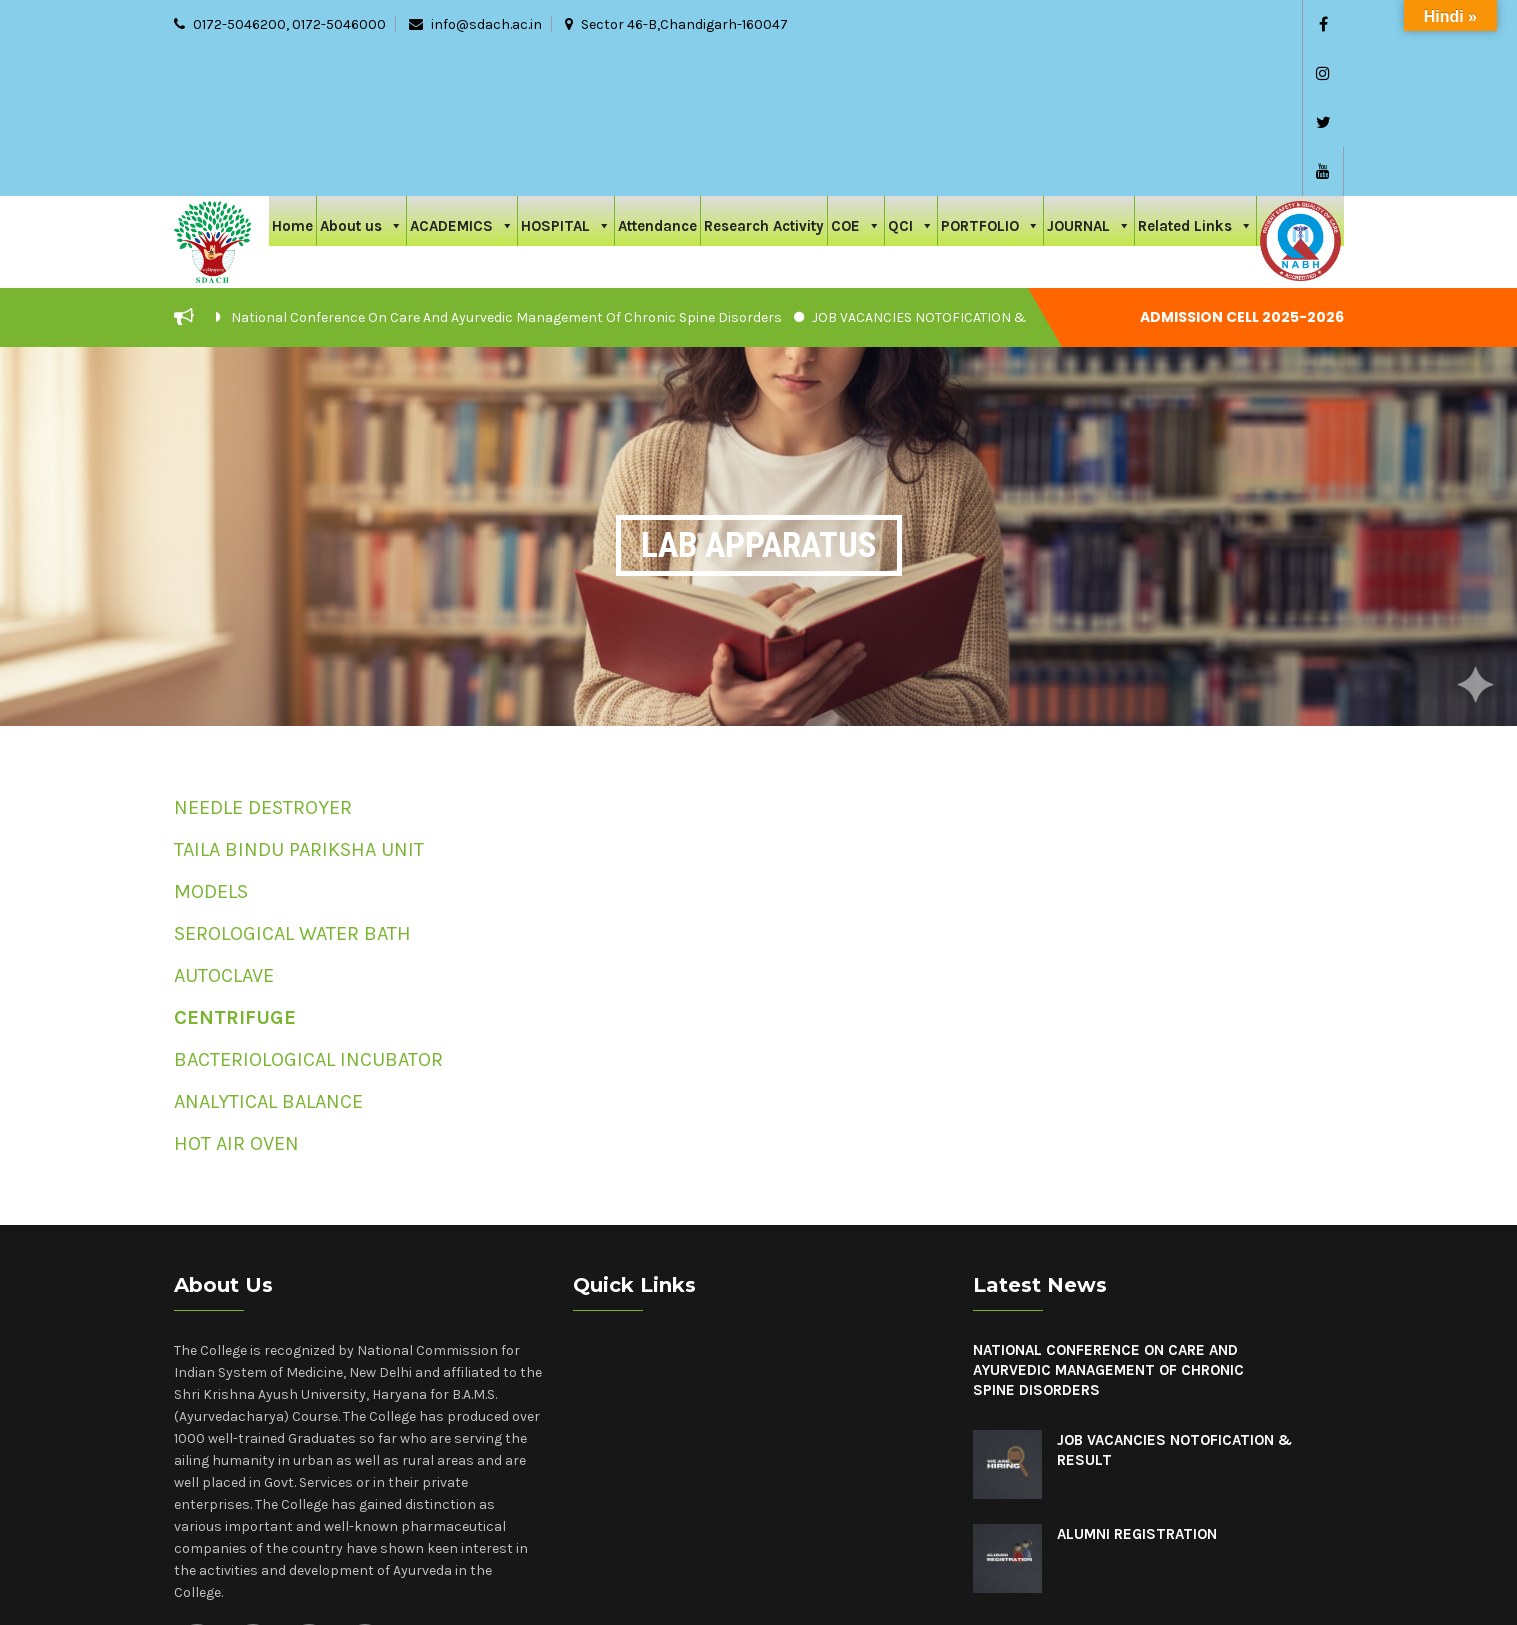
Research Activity (764, 79)
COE (856, 76)
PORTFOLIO (990, 76)
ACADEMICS (462, 76)
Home (292, 79)
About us (361, 76)
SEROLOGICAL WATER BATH (292, 786)
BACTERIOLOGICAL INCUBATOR (308, 912)
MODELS (211, 744)
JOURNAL (1089, 76)
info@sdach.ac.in (486, 24)
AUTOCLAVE (224, 828)
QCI (911, 76)
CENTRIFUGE (235, 870)
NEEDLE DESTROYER (263, 660)
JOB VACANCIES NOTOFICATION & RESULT (944, 170)
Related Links (1195, 76)
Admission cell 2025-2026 (1242, 170)
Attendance (657, 79)
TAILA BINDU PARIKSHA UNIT (299, 702)
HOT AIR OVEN (236, 996)
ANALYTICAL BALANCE (268, 954)
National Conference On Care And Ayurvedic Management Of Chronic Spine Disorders (506, 170)
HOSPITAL (566, 76)
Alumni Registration (1137, 1387)
